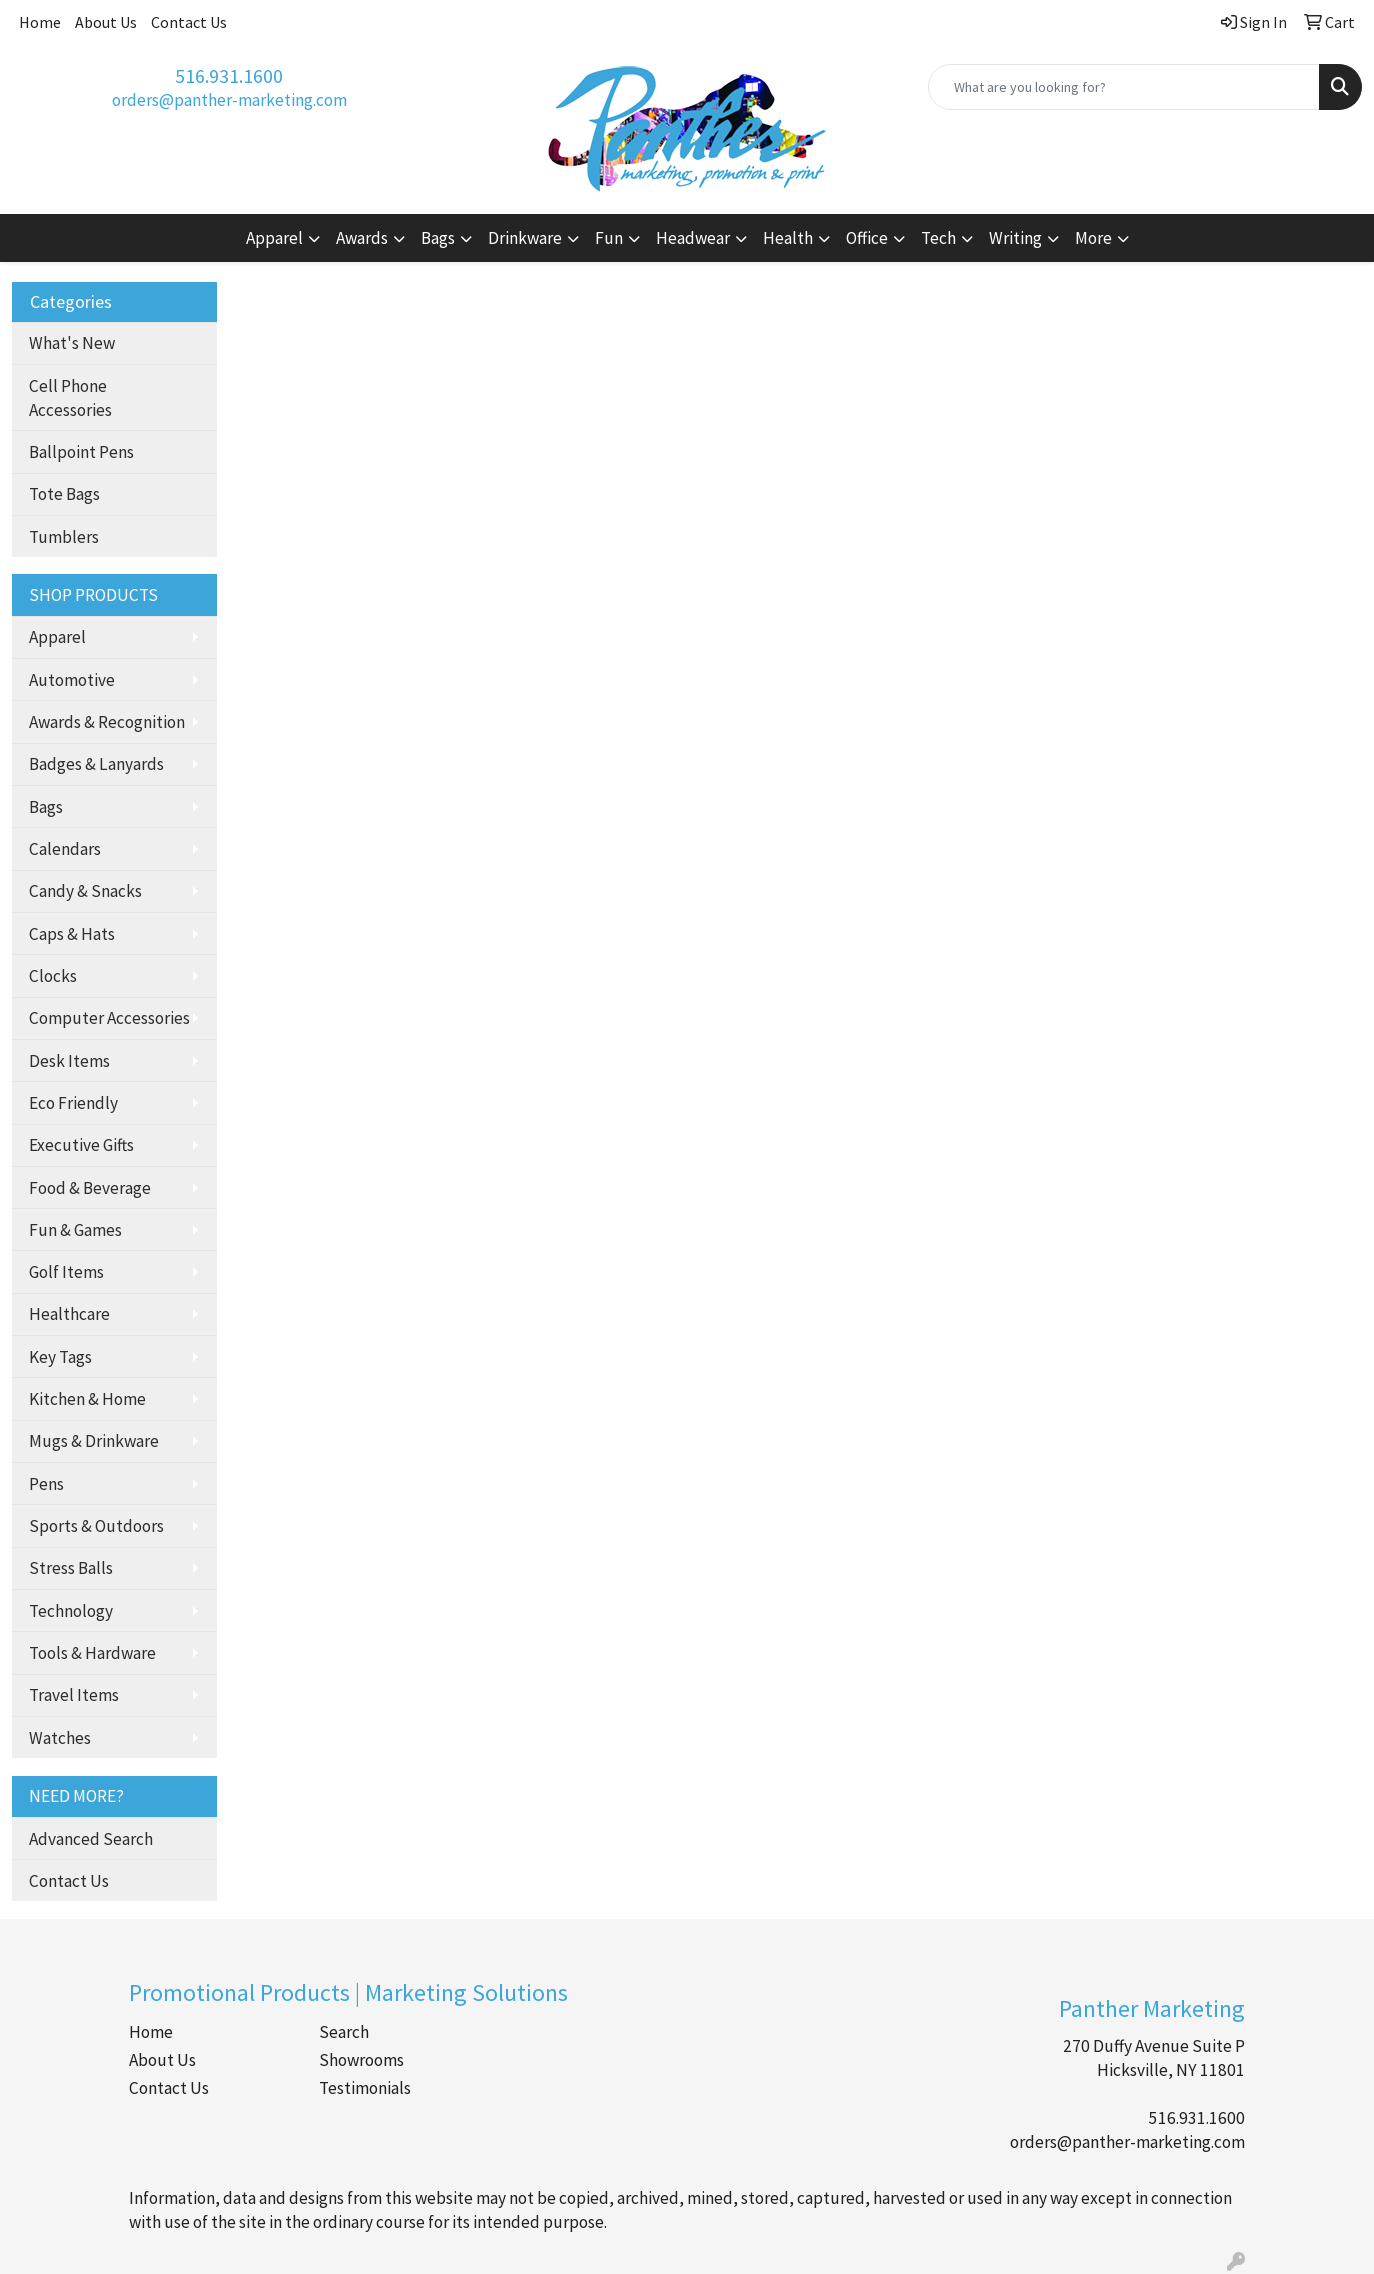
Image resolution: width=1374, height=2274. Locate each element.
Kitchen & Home (87, 1399)
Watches (60, 1738)
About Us (106, 22)
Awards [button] (362, 238)
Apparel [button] (274, 238)
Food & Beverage (90, 1188)
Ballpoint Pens (81, 452)
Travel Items (74, 1695)
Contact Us (189, 22)
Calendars (65, 849)
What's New (72, 343)
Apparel (57, 637)
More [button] (1093, 238)
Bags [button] (438, 238)
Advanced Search (91, 1839)
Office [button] (867, 238)
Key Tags (60, 1357)
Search (344, 2032)
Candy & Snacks (85, 891)
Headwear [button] (693, 238)
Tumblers (64, 537)
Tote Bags (64, 494)
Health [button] (788, 238)
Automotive (72, 680)
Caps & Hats (72, 934)
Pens (46, 1484)
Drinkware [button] (525, 238)
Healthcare (69, 1314)
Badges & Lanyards (96, 764)
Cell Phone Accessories (70, 398)
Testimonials (365, 2088)
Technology (71, 1611)
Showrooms (361, 2060)
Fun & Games (75, 1230)
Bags (46, 807)
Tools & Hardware (92, 1653)
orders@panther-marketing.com (229, 100)
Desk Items (69, 1061)
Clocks (53, 976)
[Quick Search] (1124, 87)
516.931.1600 (229, 75)
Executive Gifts (81, 1145)
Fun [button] (609, 238)
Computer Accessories (109, 1018)
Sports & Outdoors (96, 1526)
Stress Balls (71, 1568)
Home (40, 22)
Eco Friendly (73, 1103)
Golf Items (66, 1272)
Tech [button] (938, 238)
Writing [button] (1015, 238)
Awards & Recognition (107, 722)
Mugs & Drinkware (94, 1441)
